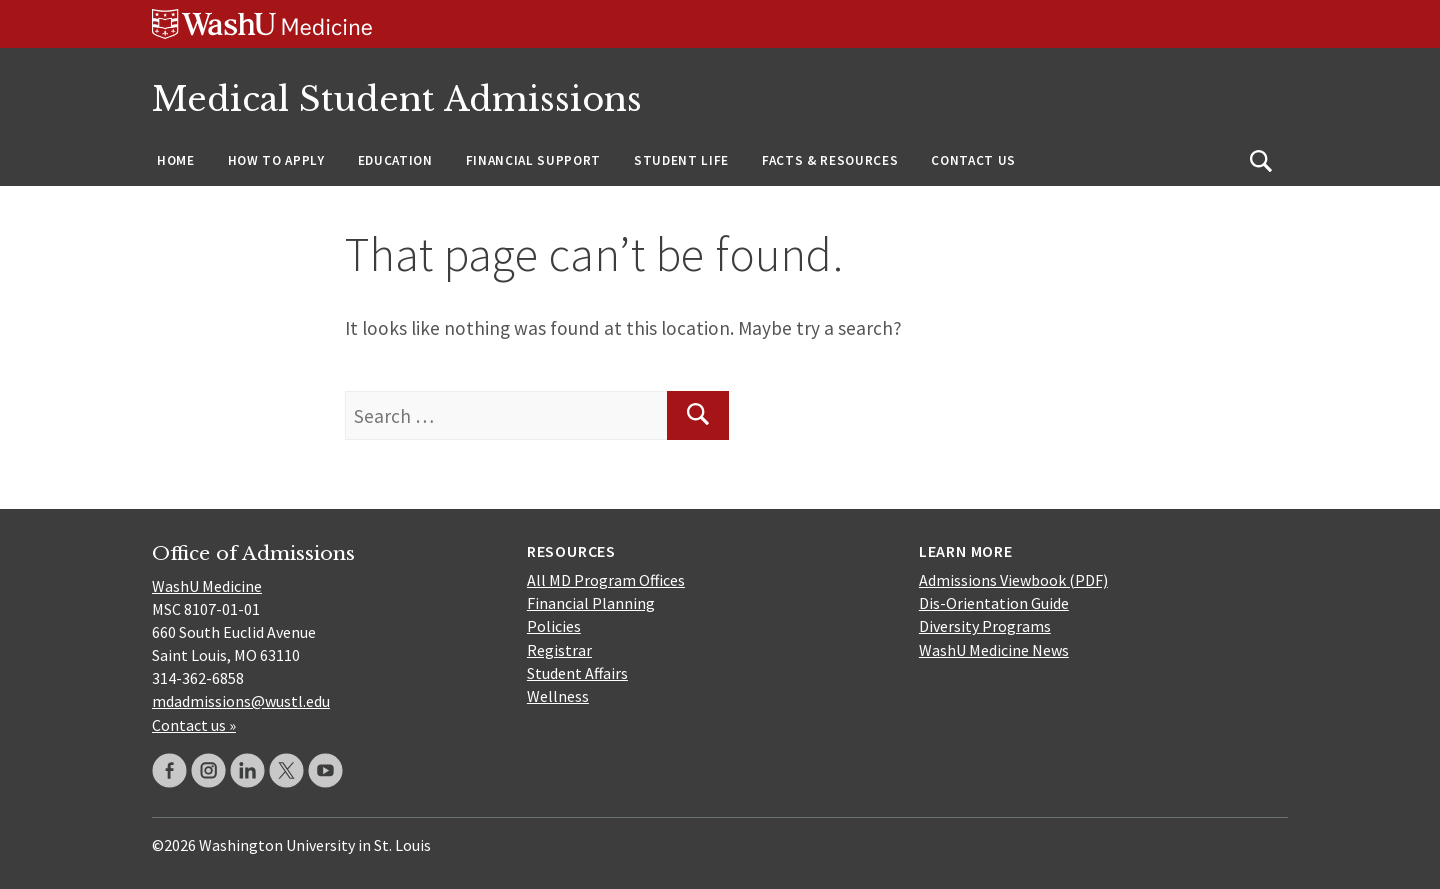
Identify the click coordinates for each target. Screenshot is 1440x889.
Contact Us (973, 160)
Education (395, 160)
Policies (554, 626)
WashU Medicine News (994, 650)
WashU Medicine (207, 586)
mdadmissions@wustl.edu (241, 701)
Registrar (559, 650)
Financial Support (533, 160)
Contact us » (194, 725)
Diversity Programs (985, 626)
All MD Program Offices (606, 580)
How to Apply (276, 160)
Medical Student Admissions (397, 99)
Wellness (558, 696)
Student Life (681, 160)
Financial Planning (591, 603)
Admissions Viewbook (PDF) (1013, 580)
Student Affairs (577, 673)
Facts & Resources (830, 160)
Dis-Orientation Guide (994, 603)
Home (176, 160)
